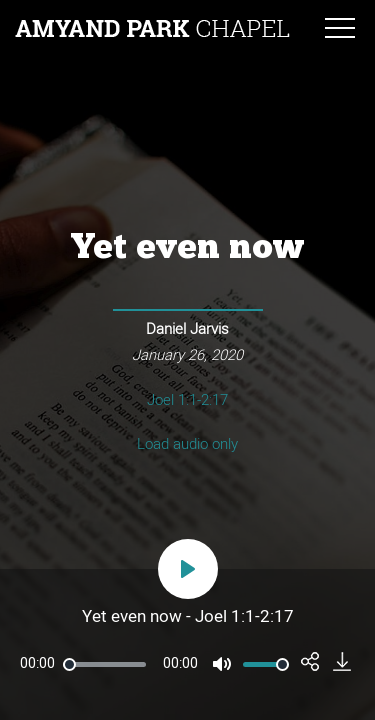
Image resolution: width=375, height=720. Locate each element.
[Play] (188, 569)
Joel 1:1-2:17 (187, 400)
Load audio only (187, 444)
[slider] (104, 664)
